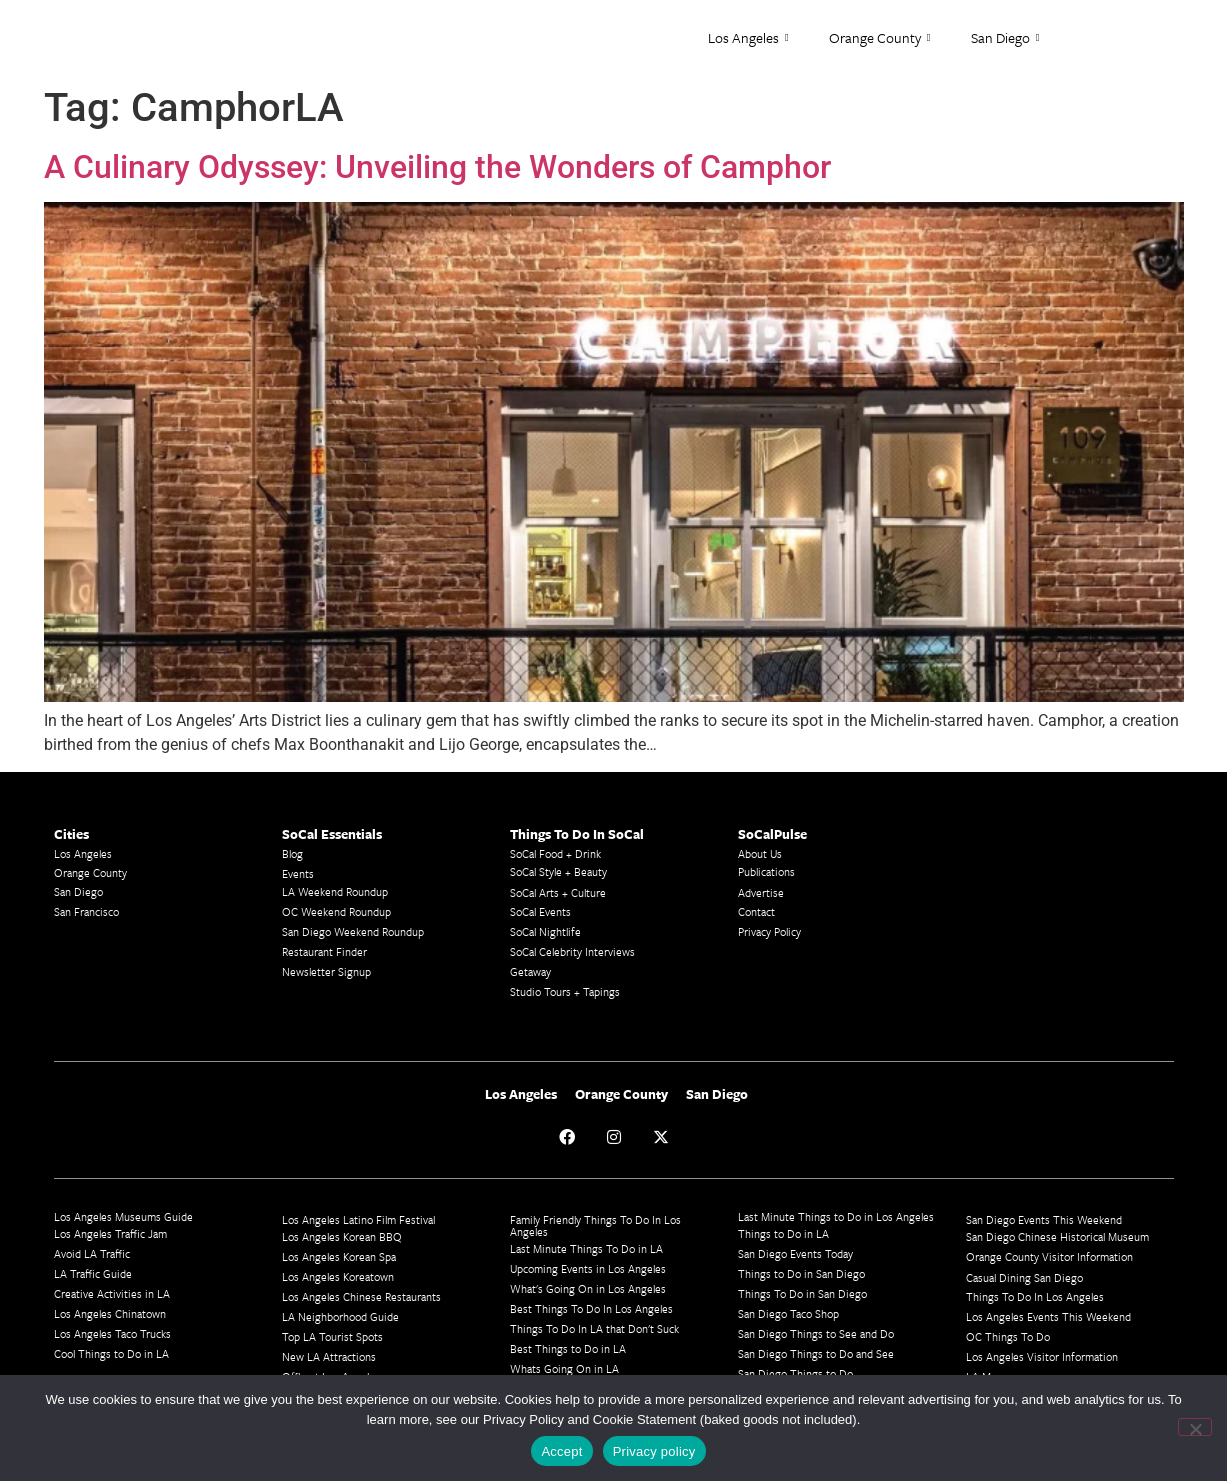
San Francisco (86, 911)
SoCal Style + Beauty (558, 871)
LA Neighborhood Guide (340, 1316)
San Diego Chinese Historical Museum (1057, 1236)
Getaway (530, 971)
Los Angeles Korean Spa (339, 1256)
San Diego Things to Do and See (816, 1353)
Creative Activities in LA (112, 1293)
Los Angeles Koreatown (338, 1276)
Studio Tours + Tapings (565, 991)
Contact (756, 911)
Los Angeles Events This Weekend (1048, 1316)
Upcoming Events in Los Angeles (588, 1268)
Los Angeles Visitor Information (1042, 1356)
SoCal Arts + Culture (558, 892)
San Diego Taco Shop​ (788, 1313)
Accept (561, 1451)
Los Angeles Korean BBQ (342, 1236)
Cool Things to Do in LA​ (111, 1353)
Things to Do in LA (783, 1233)
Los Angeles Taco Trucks (112, 1333)
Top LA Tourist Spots (332, 1336)
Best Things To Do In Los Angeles (591, 1308)
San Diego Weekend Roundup (353, 931)
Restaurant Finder (324, 951)
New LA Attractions (329, 1356)
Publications (766, 871)
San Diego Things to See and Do (816, 1333)
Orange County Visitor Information (1049, 1256)
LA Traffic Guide (93, 1273)
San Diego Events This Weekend (1044, 1219)
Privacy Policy (769, 931)
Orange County (880, 38)
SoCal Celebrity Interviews (572, 951)
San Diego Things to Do (795, 1373)
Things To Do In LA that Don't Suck (594, 1328)
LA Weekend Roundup (335, 891)
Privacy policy (654, 1451)
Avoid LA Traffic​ (92, 1253)
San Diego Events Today (795, 1253)
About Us (760, 853)
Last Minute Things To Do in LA (586, 1248)
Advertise (761, 892)
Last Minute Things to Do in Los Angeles (836, 1216)
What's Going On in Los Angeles (588, 1288)
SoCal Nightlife (545, 931)
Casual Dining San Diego (1024, 1277)
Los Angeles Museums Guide (123, 1216)
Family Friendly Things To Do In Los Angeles (595, 1225)
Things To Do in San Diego (802, 1293)
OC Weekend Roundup (336, 911)
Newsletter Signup (326, 971)
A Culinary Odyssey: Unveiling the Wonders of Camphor (437, 167)
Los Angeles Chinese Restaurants (361, 1296)
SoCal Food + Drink (555, 853)
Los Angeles (748, 38)
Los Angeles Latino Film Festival (358, 1219)
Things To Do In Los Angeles (1035, 1296)
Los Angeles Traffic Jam (110, 1233)
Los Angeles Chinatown (110, 1313)
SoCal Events (540, 911)
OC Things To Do (1008, 1336)
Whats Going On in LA (564, 1368)
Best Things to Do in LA (568, 1348)
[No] (1195, 1427)
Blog (292, 853)
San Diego (1005, 38)
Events (298, 873)
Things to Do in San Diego (801, 1273)
